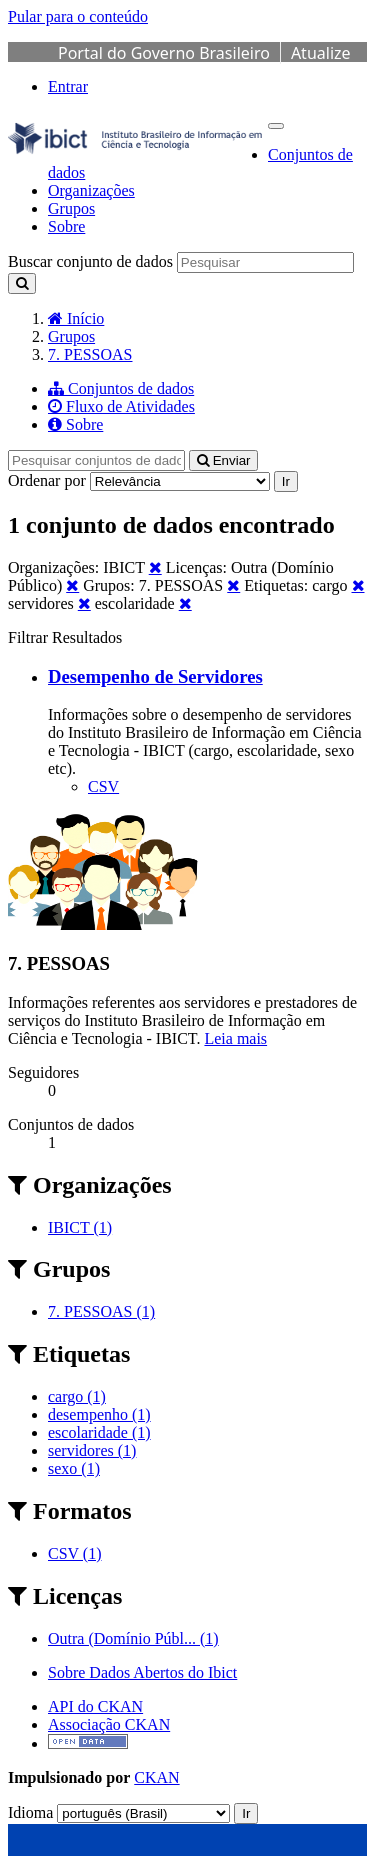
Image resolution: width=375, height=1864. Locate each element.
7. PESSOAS (90, 354)
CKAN (156, 1777)
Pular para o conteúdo (78, 16)
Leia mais (235, 1038)
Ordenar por (47, 480)
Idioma (30, 1812)
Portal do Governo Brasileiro (164, 53)
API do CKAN (95, 1706)
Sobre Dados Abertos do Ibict (142, 1672)
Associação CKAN (109, 1724)
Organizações (91, 190)
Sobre (66, 226)
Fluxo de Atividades (121, 406)
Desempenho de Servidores (155, 676)
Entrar (68, 86)
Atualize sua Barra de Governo (204, 64)
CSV (103, 786)
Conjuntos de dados (121, 388)
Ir (286, 481)
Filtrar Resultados (65, 637)
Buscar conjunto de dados (90, 261)
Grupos (71, 208)
